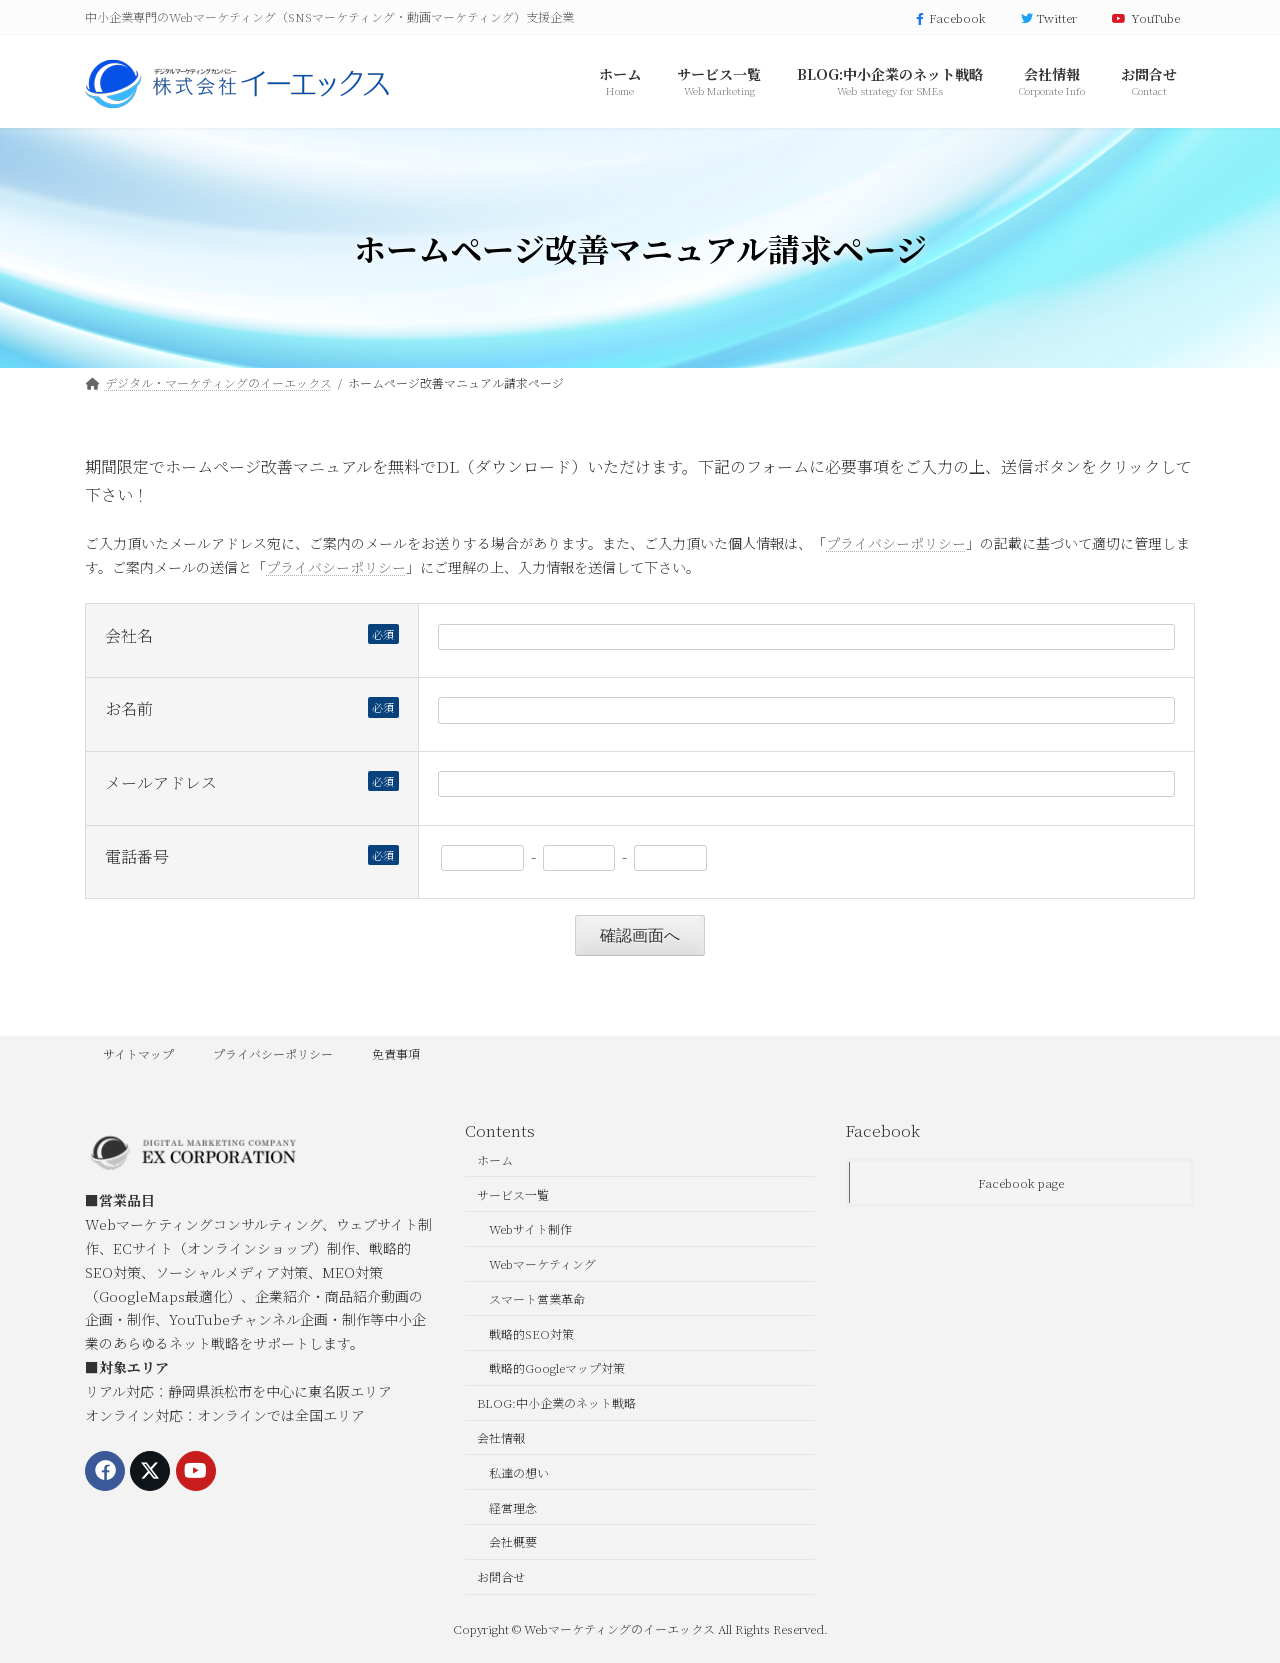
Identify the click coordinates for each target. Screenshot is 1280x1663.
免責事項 (396, 1053)
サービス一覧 (513, 1193)
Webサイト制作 (530, 1228)
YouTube (1143, 17)
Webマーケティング (542, 1263)
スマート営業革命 (537, 1298)
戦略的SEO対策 (531, 1332)
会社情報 (501, 1437)
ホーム (495, 1159)
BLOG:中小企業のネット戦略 (556, 1402)
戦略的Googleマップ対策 (557, 1367)
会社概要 (513, 1541)
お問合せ (501, 1576)
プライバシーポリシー (896, 543)
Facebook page (1021, 1182)
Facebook (948, 17)
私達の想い (519, 1472)
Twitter (1047, 17)
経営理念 (513, 1506)
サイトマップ (138, 1053)
